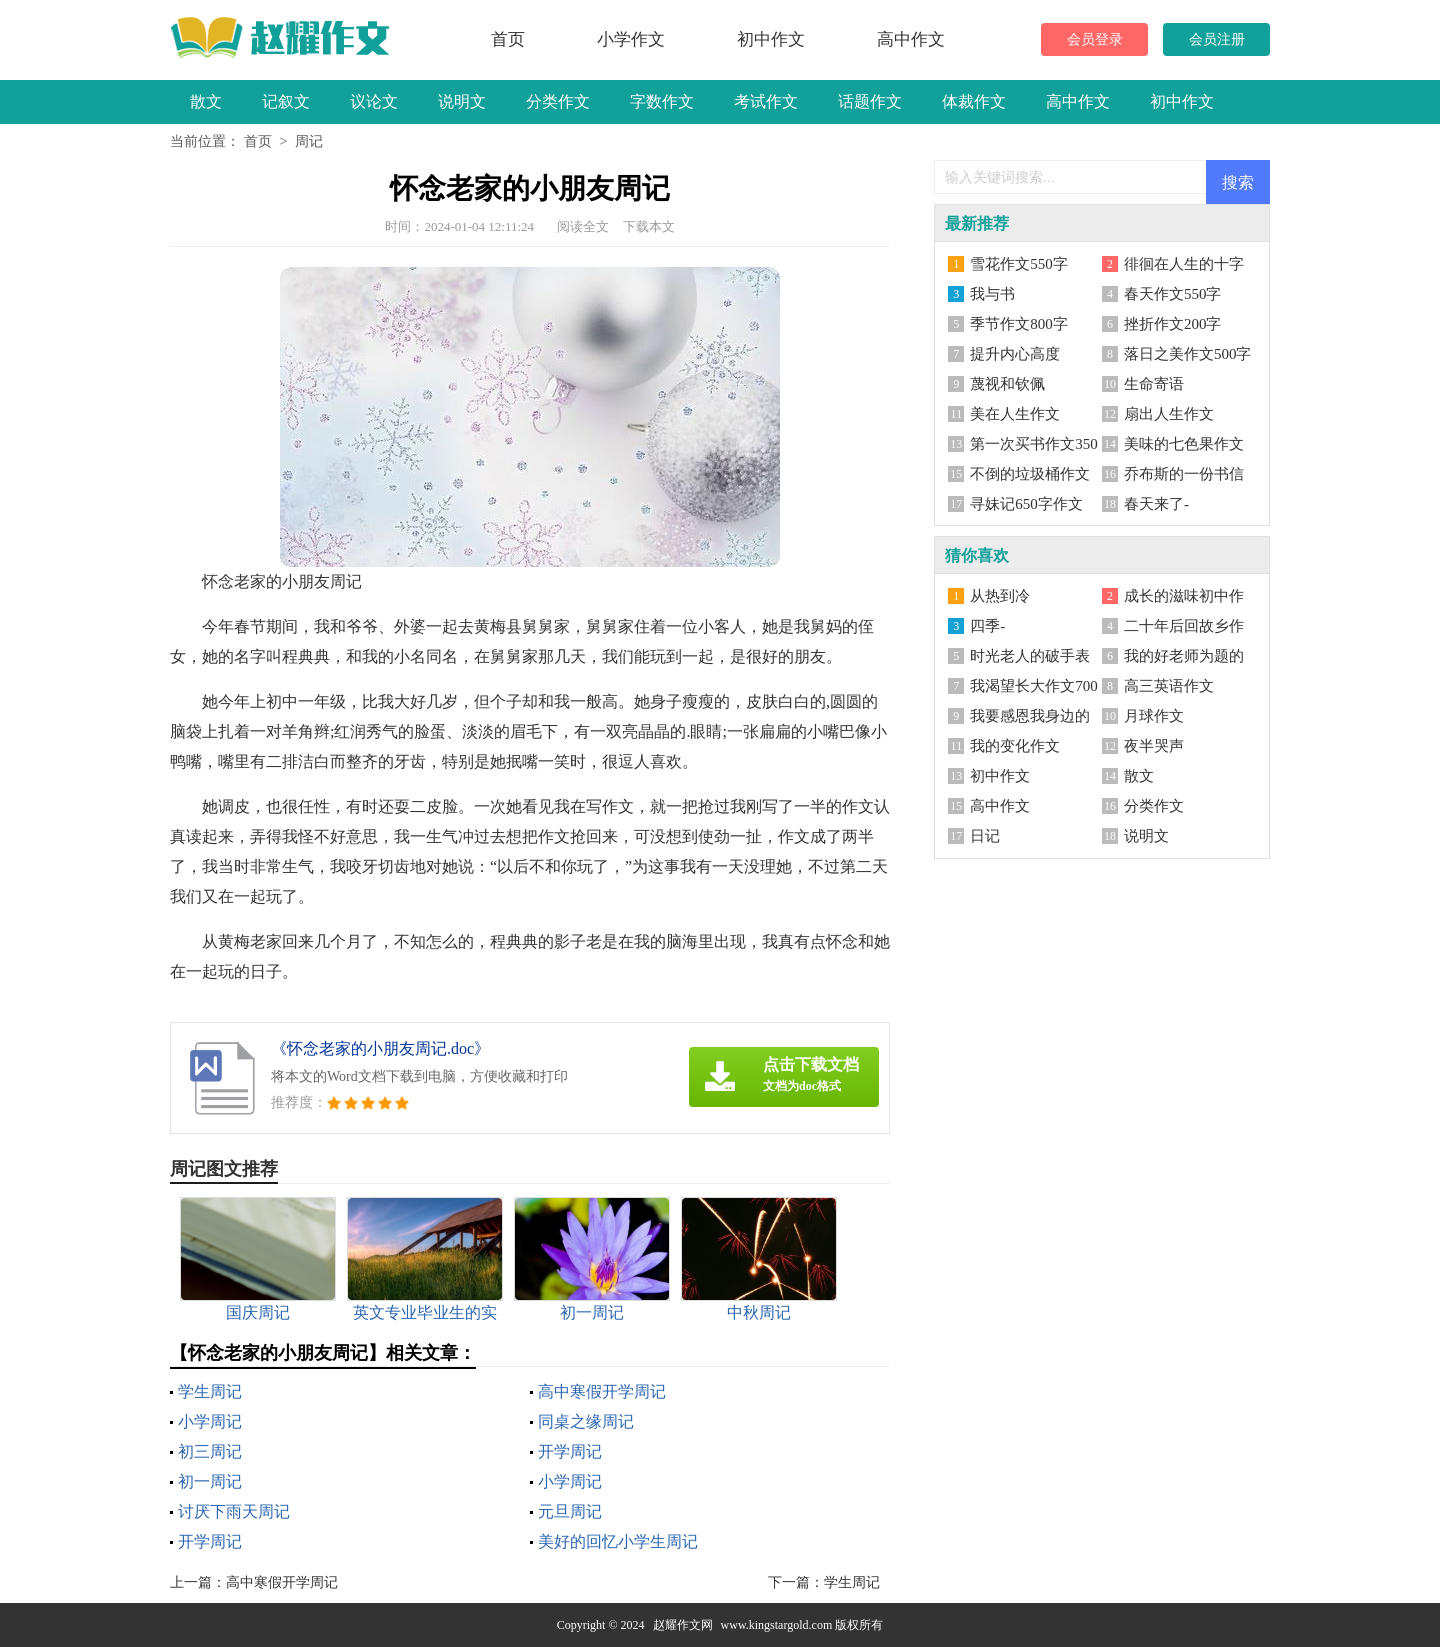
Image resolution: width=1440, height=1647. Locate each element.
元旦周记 (570, 1511)
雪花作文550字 (1019, 264)
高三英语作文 (1169, 686)
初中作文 (771, 39)
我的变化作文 (1015, 746)
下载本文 (649, 226)
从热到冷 (1000, 596)
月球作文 (1154, 716)
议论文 (374, 101)
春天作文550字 (1173, 294)
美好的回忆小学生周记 (618, 1541)
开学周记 (570, 1451)
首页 (508, 39)
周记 (309, 141)
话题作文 (870, 101)
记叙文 (286, 101)
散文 (206, 101)
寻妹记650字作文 (1026, 504)
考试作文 (766, 101)
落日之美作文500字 (1188, 354)
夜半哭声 (1154, 746)
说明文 (462, 101)
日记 (985, 836)
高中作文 (911, 39)
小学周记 (210, 1421)
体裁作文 (974, 101)
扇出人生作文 (1169, 414)
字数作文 (662, 101)
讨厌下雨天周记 (234, 1511)
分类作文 (558, 101)
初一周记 (210, 1481)
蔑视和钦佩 (1007, 384)
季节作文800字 (1019, 324)
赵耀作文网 (683, 1625)
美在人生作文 (1015, 414)
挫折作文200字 (1173, 324)
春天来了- (1156, 504)
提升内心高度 (1015, 354)
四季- (987, 626)
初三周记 (210, 1451)
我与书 (992, 294)
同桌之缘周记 (586, 1421)
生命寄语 (1154, 384)
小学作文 (631, 39)
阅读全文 (583, 226)
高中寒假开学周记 (602, 1391)
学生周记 (210, 1391)
